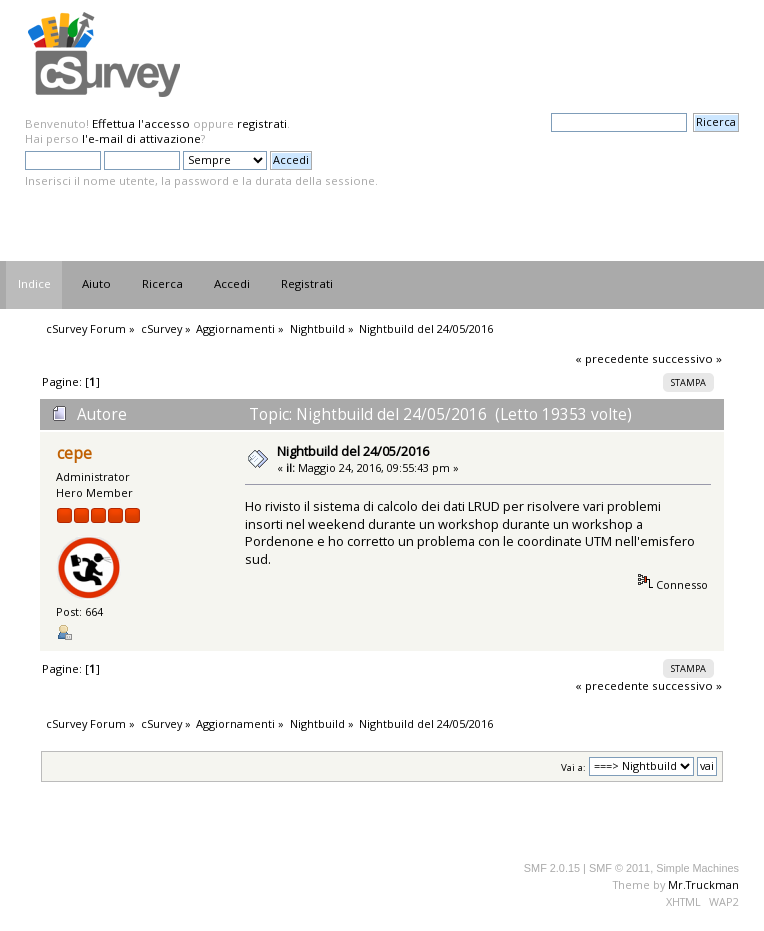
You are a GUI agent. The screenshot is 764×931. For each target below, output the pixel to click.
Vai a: (573, 766)
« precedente (612, 358)
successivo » (687, 358)
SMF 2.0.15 (552, 868)
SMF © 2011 (619, 868)
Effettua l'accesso (141, 123)
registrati (262, 123)
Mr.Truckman (703, 884)
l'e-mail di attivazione (141, 138)
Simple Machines (697, 868)
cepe (74, 453)
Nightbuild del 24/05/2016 (353, 451)
